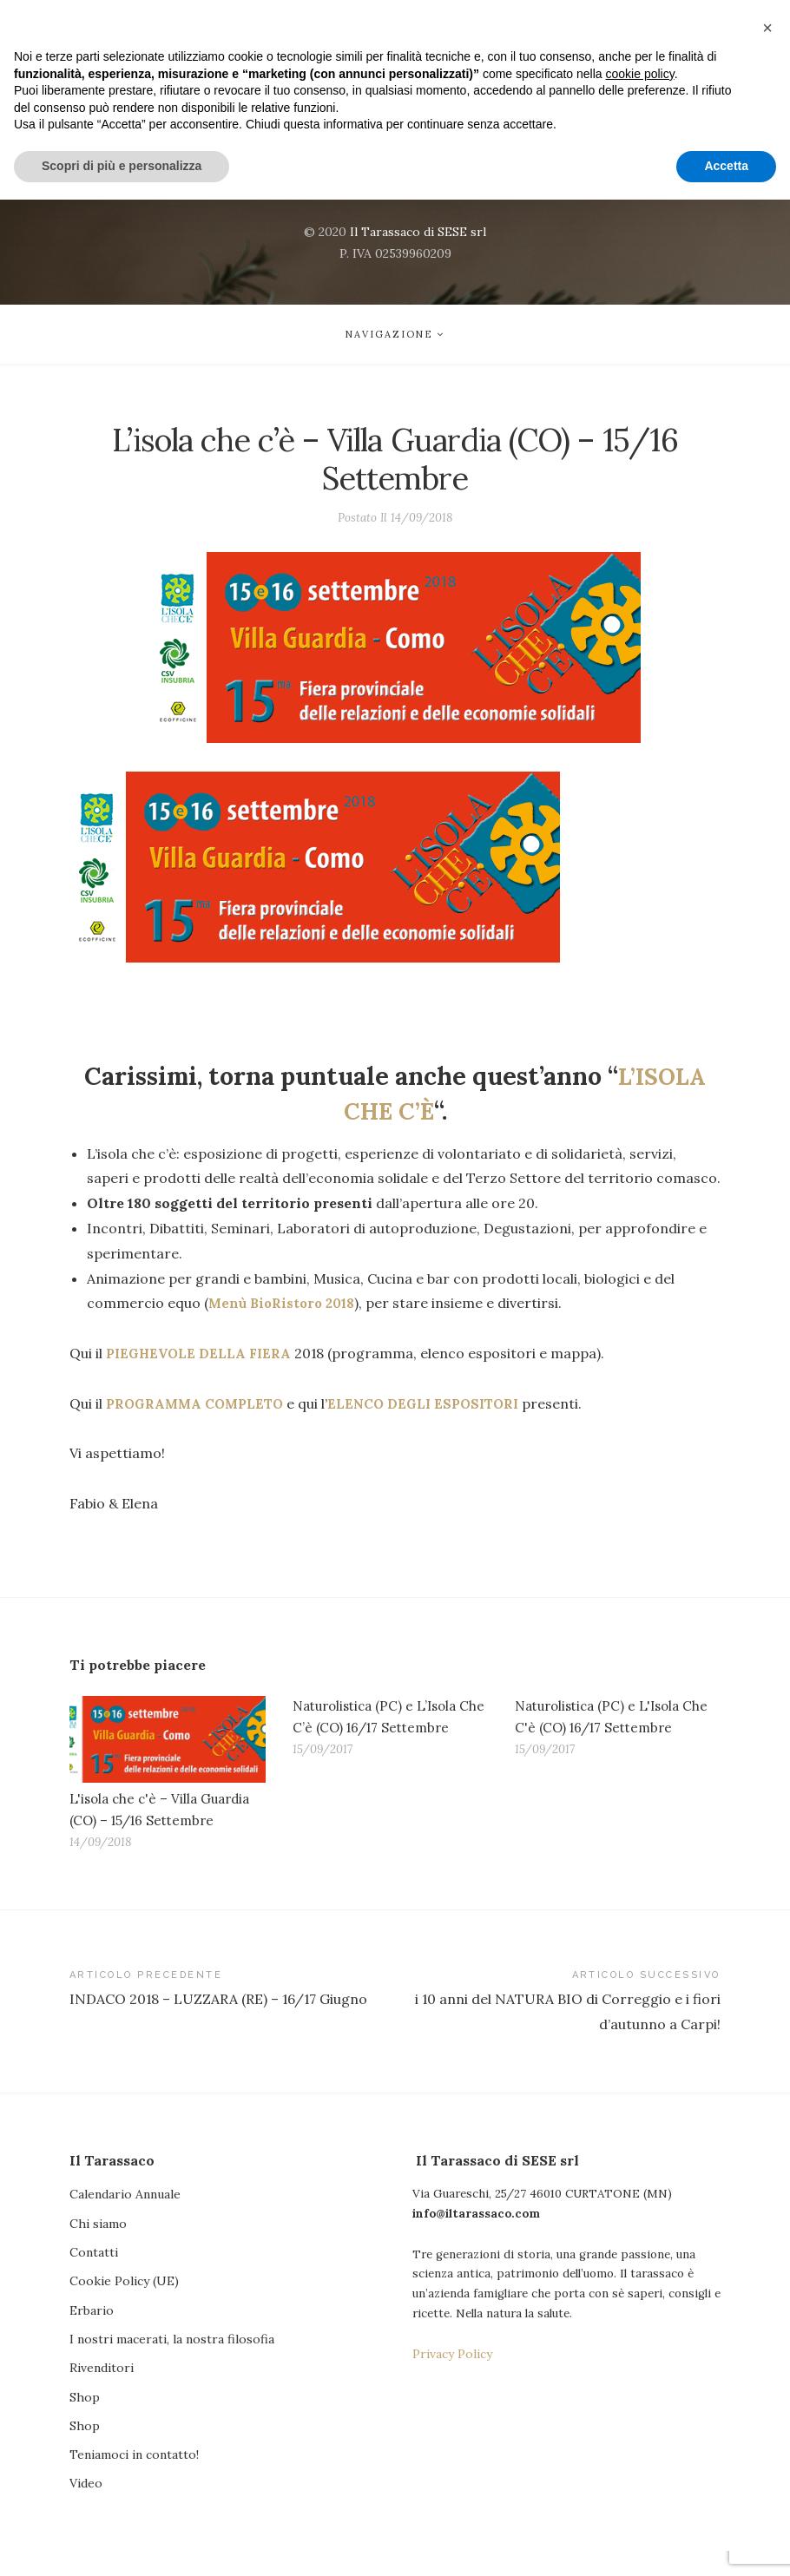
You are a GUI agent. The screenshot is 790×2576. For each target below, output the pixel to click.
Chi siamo (98, 2245)
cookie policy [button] (640, 2450)
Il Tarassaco (395, 108)
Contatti (93, 2274)
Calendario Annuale (125, 2216)
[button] (767, 2404)
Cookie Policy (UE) (124, 2303)
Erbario (91, 2333)
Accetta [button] (726, 2542)
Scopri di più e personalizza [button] (121, 2542)
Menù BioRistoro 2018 (285, 1311)
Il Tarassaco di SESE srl (418, 232)
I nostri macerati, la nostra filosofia (171, 2362)
